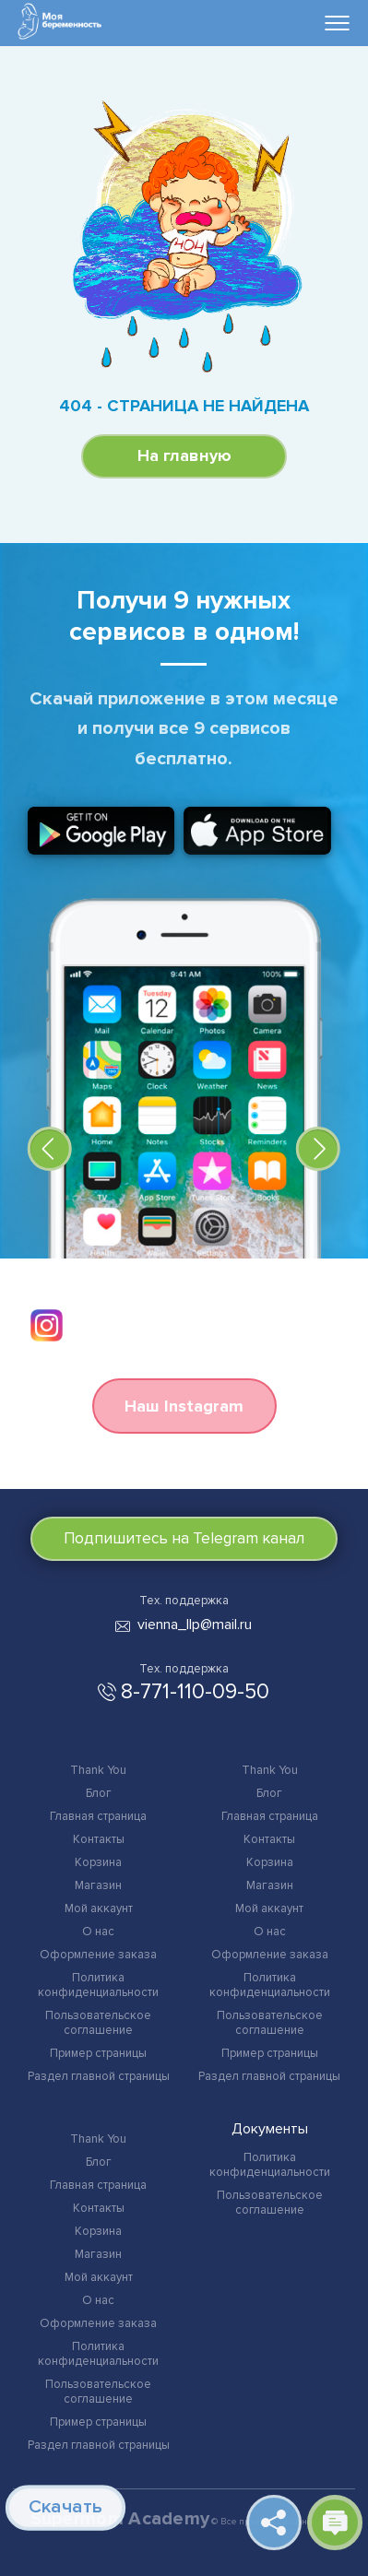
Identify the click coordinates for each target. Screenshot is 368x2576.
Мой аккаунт (99, 1908)
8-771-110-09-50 (195, 1692)
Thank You (98, 1770)
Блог (99, 1793)
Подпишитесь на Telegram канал (184, 1538)
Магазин (98, 1885)
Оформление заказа (98, 1954)
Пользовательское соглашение (98, 2023)
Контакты (99, 1839)
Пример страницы (98, 2053)
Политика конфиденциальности (98, 1985)
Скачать (64, 2507)
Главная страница (98, 1816)
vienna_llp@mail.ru (194, 1624)
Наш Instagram (184, 1406)
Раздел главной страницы (99, 2076)
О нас (98, 1931)
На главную (184, 455)
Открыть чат (335, 2523)
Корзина (98, 1862)
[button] (50, 1149)
